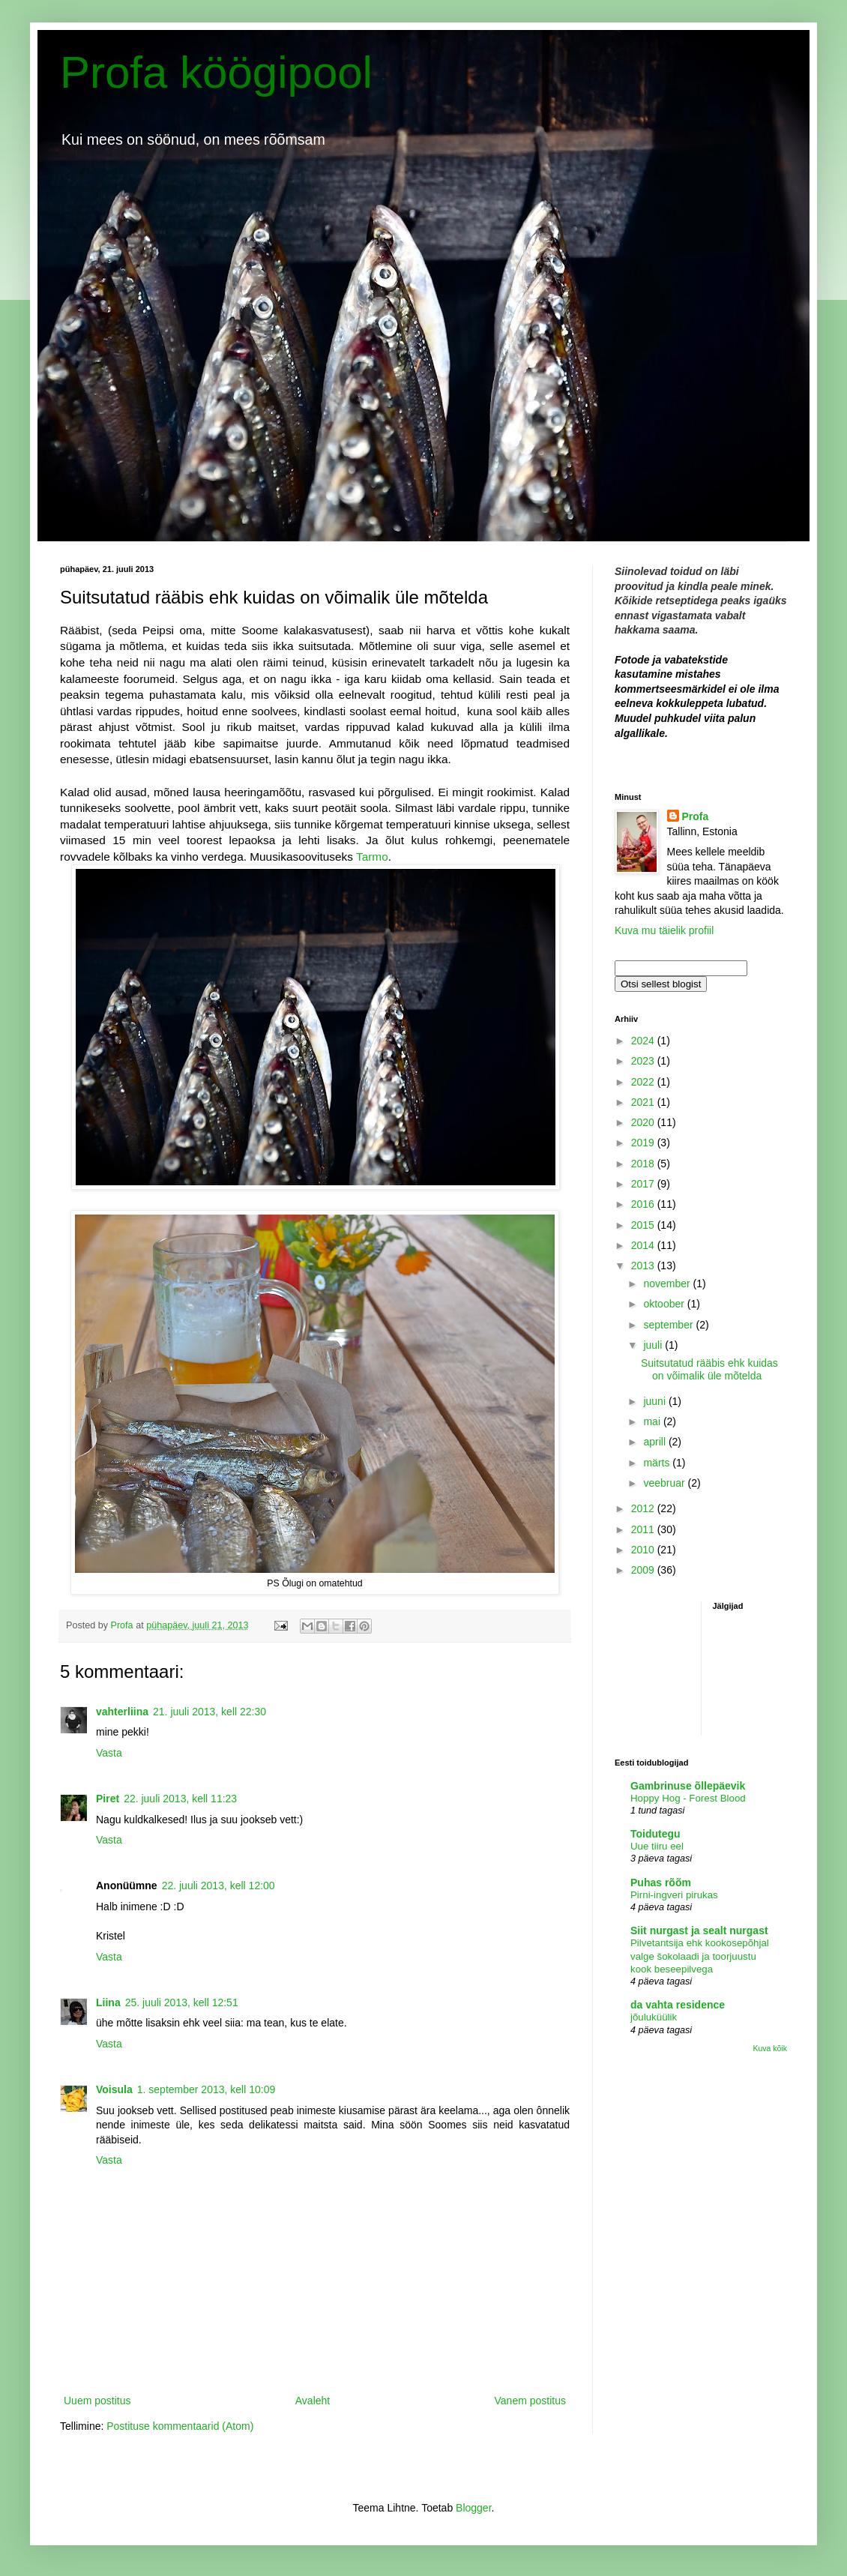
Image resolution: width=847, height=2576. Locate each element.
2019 (644, 1143)
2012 (644, 1508)
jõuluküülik (653, 2017)
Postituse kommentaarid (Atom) (179, 2426)
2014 (644, 1245)
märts (657, 1463)
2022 (644, 1082)
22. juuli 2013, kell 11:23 (180, 1799)
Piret (107, 1799)
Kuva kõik (770, 2048)
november (668, 1283)
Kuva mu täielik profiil (664, 930)
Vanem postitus (530, 2401)
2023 (644, 1061)
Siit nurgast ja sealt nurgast (699, 1930)
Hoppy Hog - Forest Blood (688, 1798)
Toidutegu (655, 1834)
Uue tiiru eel (657, 1846)
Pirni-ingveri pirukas (674, 1895)
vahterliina (122, 1712)
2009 (644, 1570)
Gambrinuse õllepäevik (687, 1786)
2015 (644, 1225)
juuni (655, 1401)
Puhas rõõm (660, 1883)
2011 (644, 1529)
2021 (644, 1102)
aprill (655, 1442)
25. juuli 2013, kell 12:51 (181, 2002)
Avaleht (312, 2401)
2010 (644, 1550)
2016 (644, 1204)
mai (653, 1421)
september (669, 1325)
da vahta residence (677, 2005)
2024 (644, 1041)
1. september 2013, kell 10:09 (206, 2089)
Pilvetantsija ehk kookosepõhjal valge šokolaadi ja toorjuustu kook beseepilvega (699, 1956)
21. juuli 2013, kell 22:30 (209, 1712)
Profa (695, 816)
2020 (644, 1122)
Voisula (114, 2089)
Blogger (473, 2508)
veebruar (665, 1483)
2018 (644, 1164)
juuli (654, 1345)
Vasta (109, 1753)
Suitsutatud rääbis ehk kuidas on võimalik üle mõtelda (709, 1369)
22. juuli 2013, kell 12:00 (218, 1886)
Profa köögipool (216, 72)
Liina (108, 2002)
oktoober (665, 1304)
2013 (644, 1266)
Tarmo (372, 856)
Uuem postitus (97, 2401)
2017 (644, 1184)
